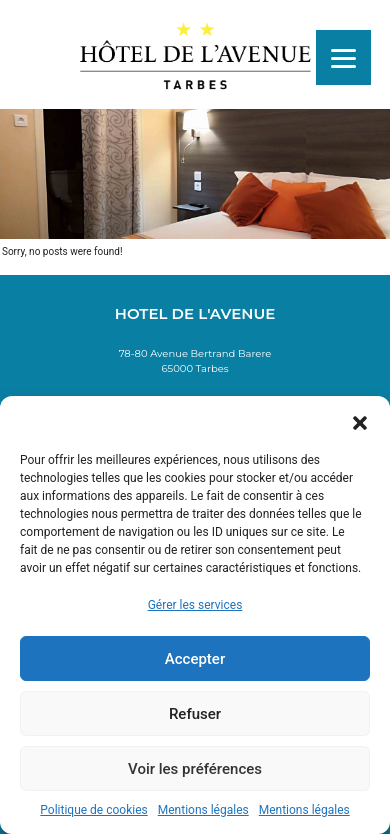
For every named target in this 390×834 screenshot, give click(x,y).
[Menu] (343, 57)
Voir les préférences (195, 769)
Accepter (195, 659)
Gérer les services (195, 605)
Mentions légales (203, 810)
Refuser (195, 714)
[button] (360, 421)
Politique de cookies (93, 810)
